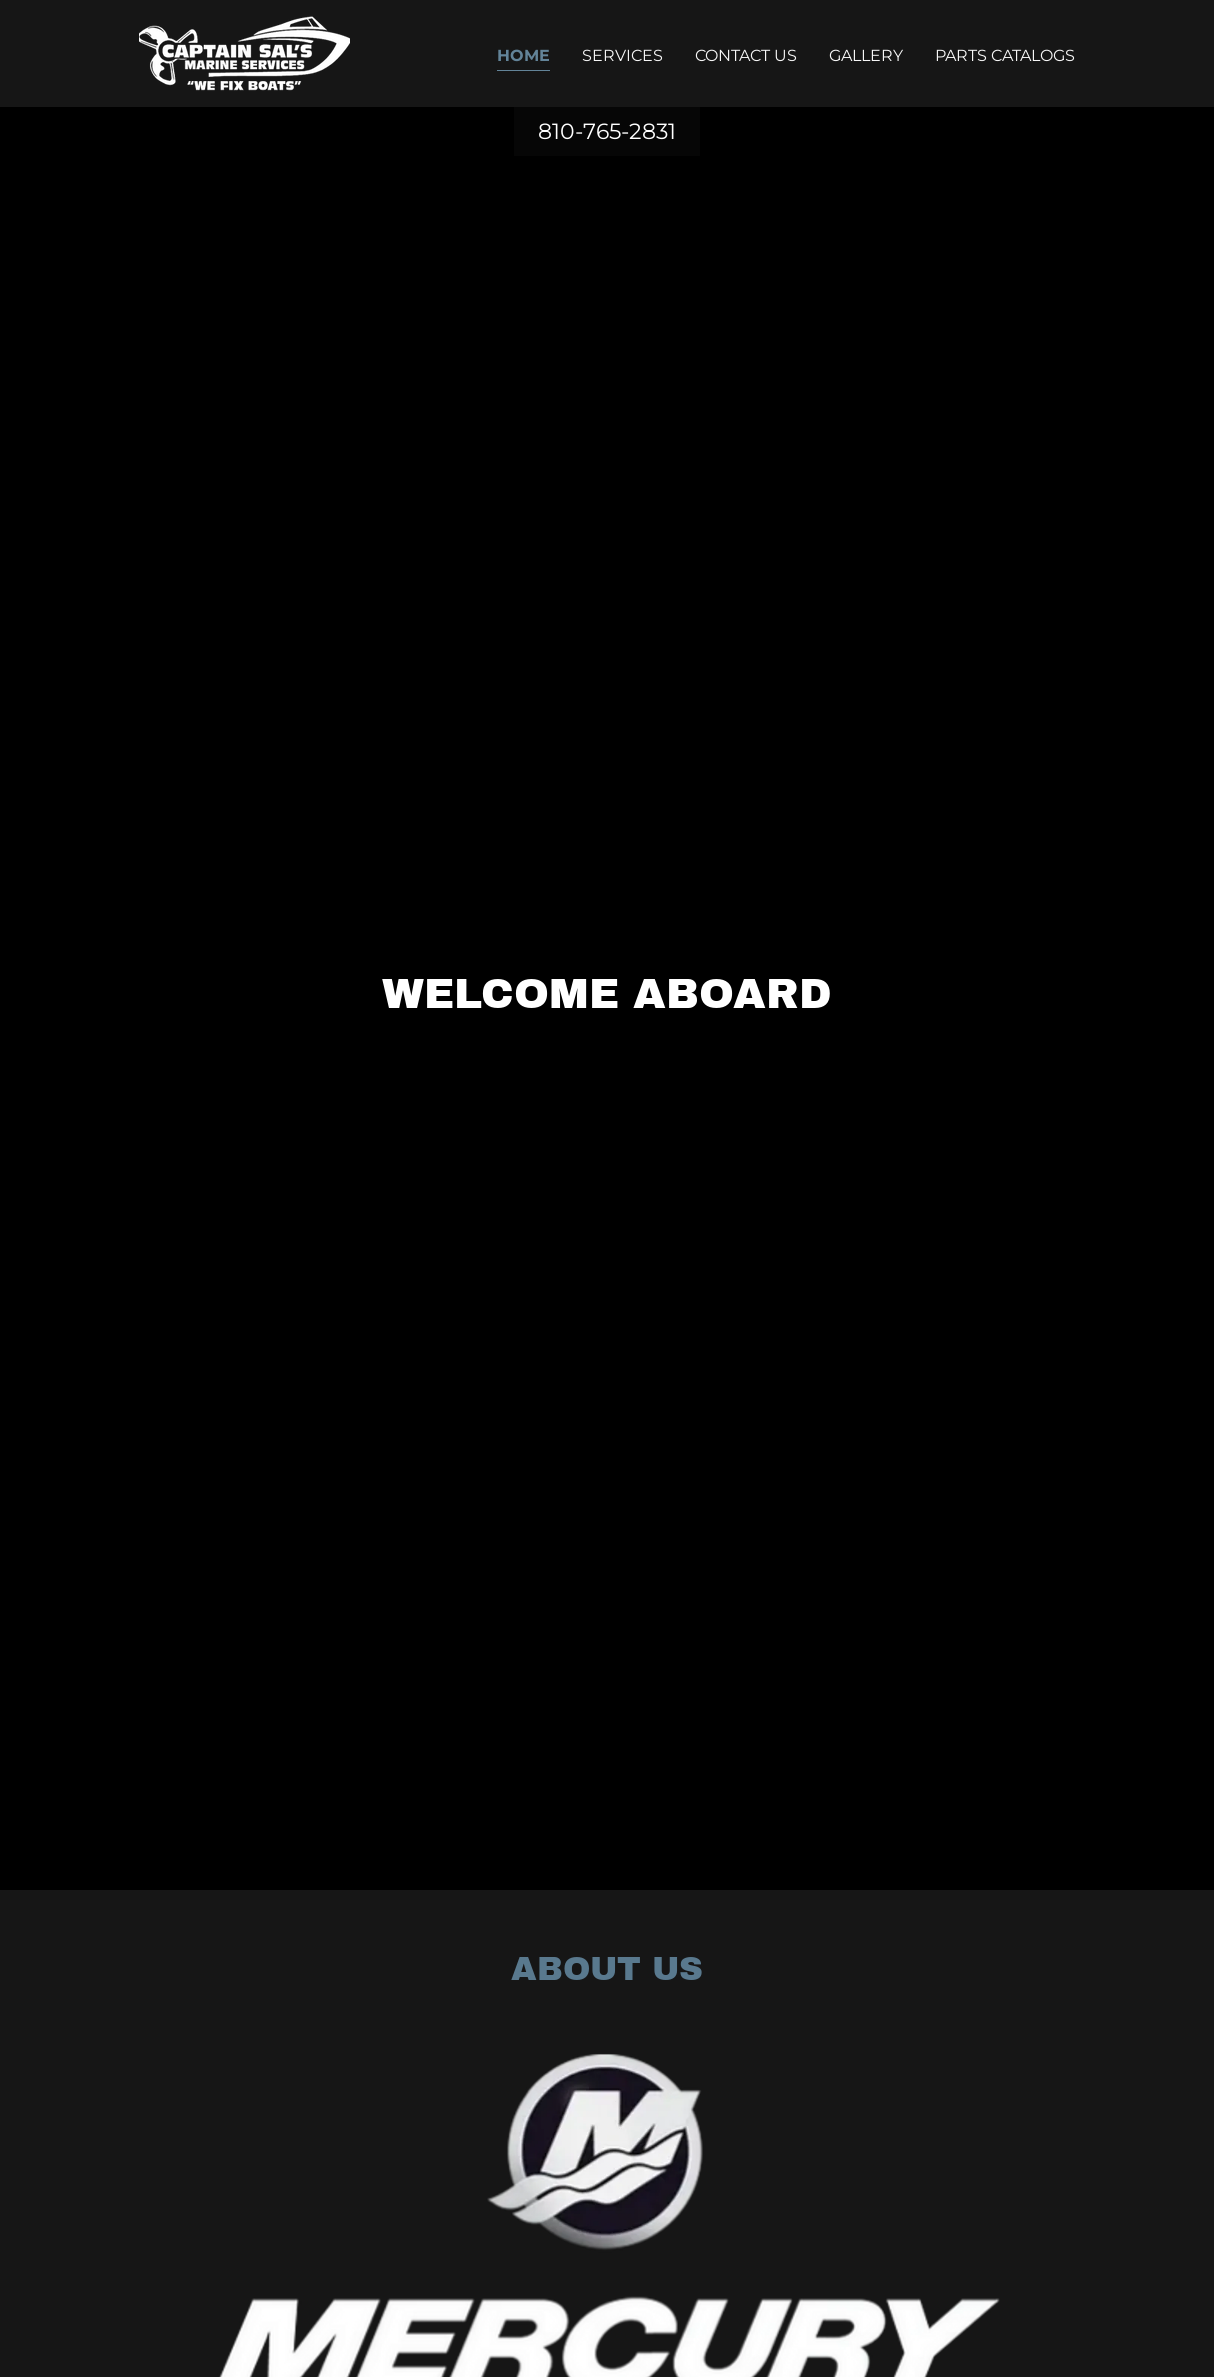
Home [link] (523, 55)
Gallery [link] (866, 55)
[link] (244, 52)
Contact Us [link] (746, 55)
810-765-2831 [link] (607, 131)
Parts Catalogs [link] (1005, 55)
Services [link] (622, 55)
